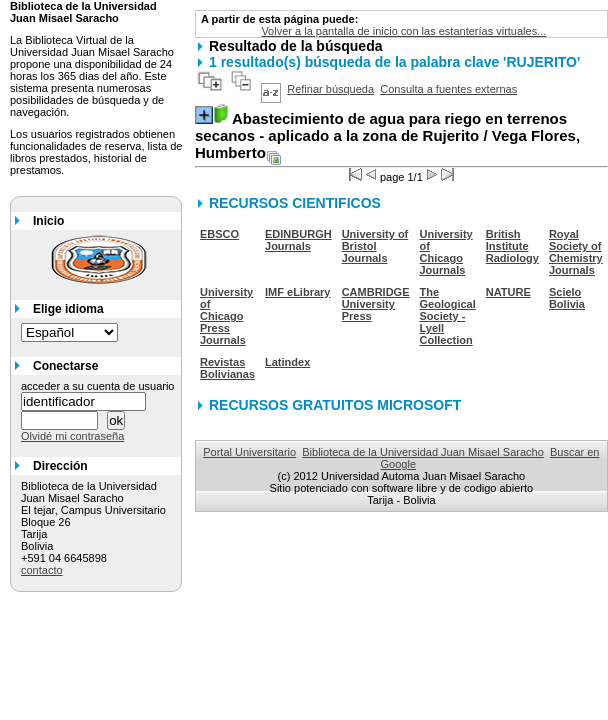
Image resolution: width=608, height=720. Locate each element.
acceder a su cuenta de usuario (98, 386)
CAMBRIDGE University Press (376, 304)
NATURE (508, 292)
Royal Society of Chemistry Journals (576, 252)
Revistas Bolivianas (227, 368)
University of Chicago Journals (446, 252)
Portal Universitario (249, 452)
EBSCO (219, 234)
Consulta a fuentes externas (448, 89)
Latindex (287, 362)
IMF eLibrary (297, 292)
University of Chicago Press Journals (226, 316)
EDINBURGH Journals (298, 240)
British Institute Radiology (512, 246)
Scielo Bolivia (567, 298)
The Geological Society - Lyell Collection (448, 316)
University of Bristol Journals (375, 246)
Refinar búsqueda (330, 89)
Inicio (48, 221)
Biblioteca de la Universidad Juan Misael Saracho (423, 452)
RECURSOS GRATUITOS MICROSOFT (335, 405)
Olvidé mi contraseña (72, 436)
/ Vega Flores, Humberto (387, 135)
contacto (42, 570)
